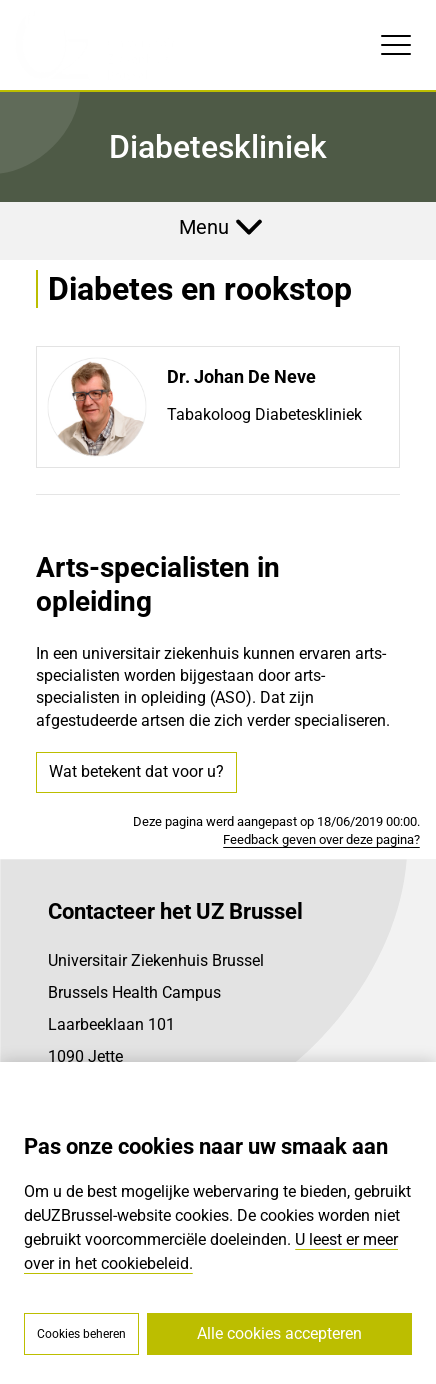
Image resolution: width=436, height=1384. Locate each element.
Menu (204, 227)
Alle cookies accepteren (279, 1333)
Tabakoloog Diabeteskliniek (264, 414)
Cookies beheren (81, 1334)
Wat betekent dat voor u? (136, 771)
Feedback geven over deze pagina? (321, 839)
